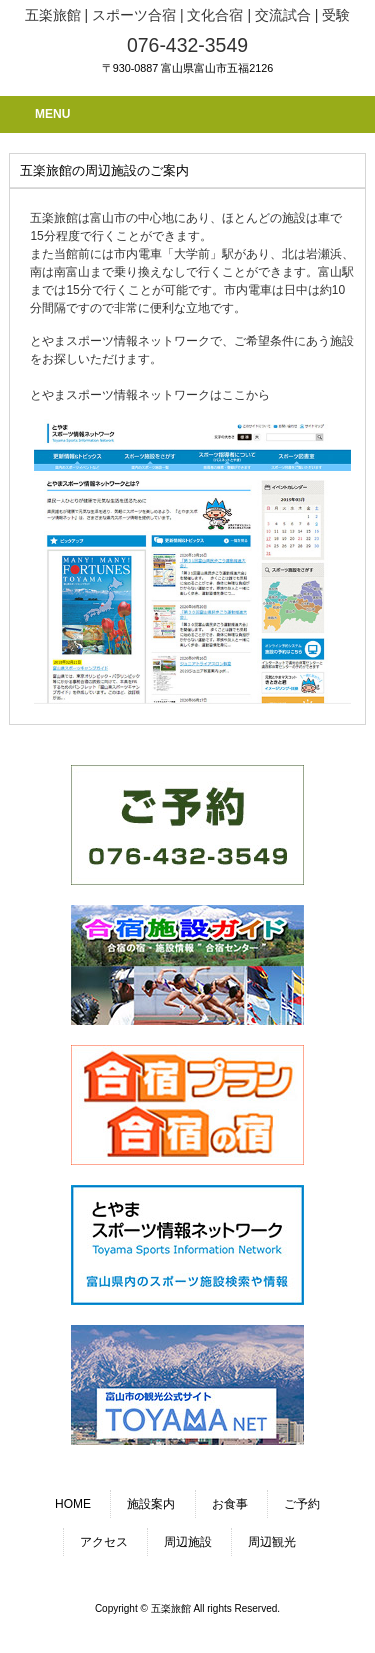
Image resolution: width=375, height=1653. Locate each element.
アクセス (104, 1542)
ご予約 (302, 1504)
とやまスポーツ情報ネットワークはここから (150, 395)
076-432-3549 (187, 45)
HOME (73, 1504)
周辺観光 (272, 1542)
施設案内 (151, 1504)
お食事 (230, 1504)
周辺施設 (188, 1542)
